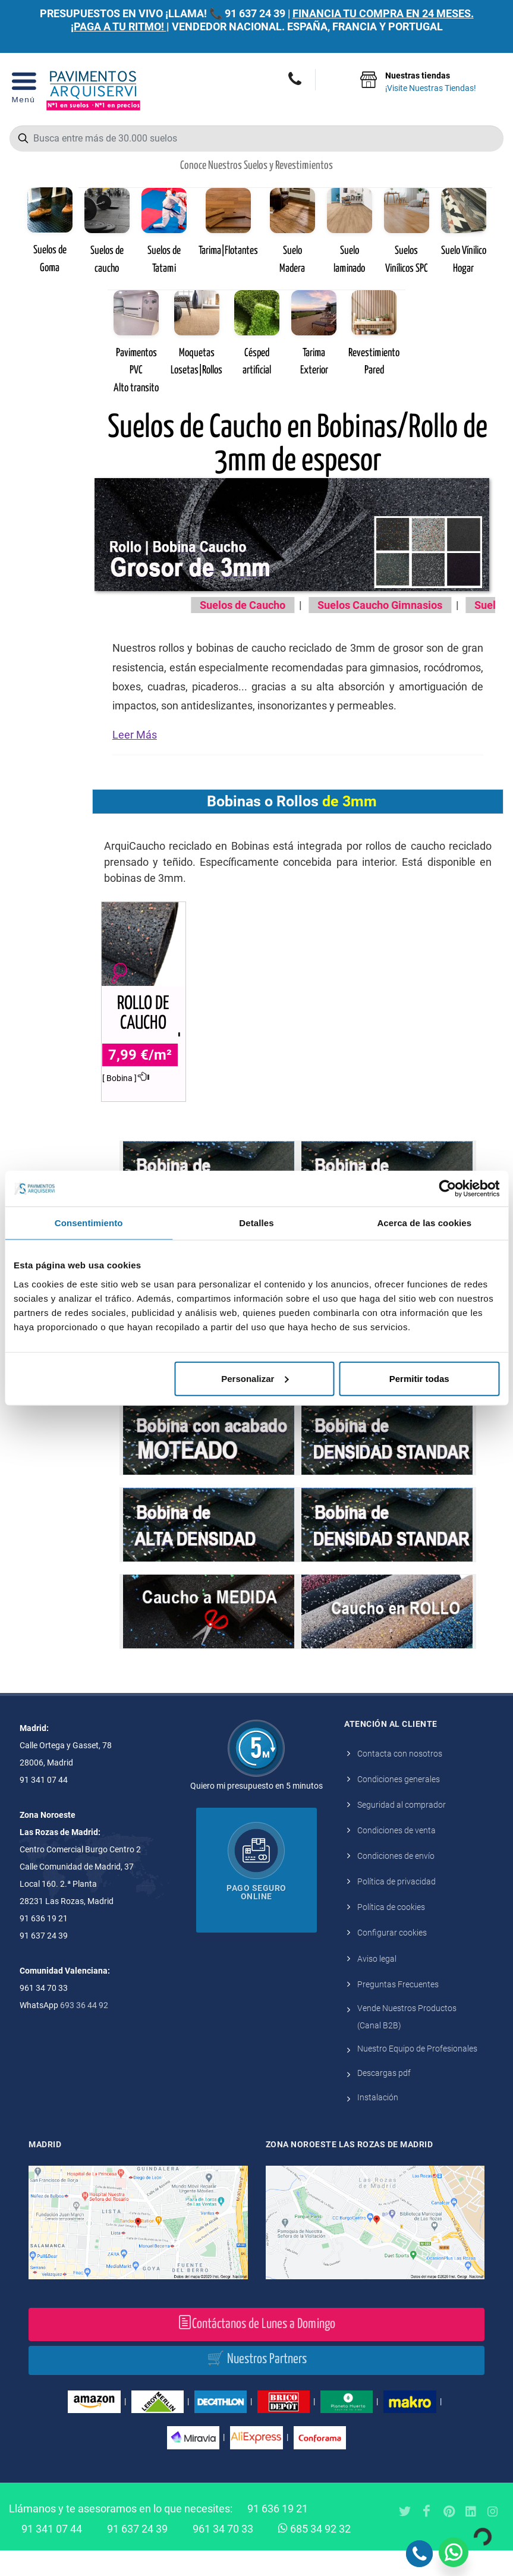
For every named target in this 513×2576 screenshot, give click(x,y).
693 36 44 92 (84, 2030)
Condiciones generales (398, 1805)
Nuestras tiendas (430, 83)
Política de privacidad (396, 1907)
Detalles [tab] (256, 1223)
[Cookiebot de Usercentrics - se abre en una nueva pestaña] (447, 1189)
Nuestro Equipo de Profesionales (417, 2074)
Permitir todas (419, 1378)
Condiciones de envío (396, 1881)
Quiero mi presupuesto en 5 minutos (256, 1811)
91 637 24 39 (255, 13)
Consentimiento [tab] (89, 1223)
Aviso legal (376, 1984)
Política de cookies (391, 1932)
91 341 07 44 (51, 2554)
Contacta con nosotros (399, 1779)
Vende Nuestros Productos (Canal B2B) (407, 2042)
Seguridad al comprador (401, 1830)
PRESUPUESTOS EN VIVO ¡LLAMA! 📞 (131, 13)
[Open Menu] (23, 91)
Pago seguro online (256, 1918)
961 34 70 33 (223, 2554)
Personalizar (254, 1378)
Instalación (377, 2123)
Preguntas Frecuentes (398, 2010)
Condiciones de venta (396, 1856)
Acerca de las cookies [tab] (424, 1223)
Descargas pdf (384, 2098)
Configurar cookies (392, 1958)
